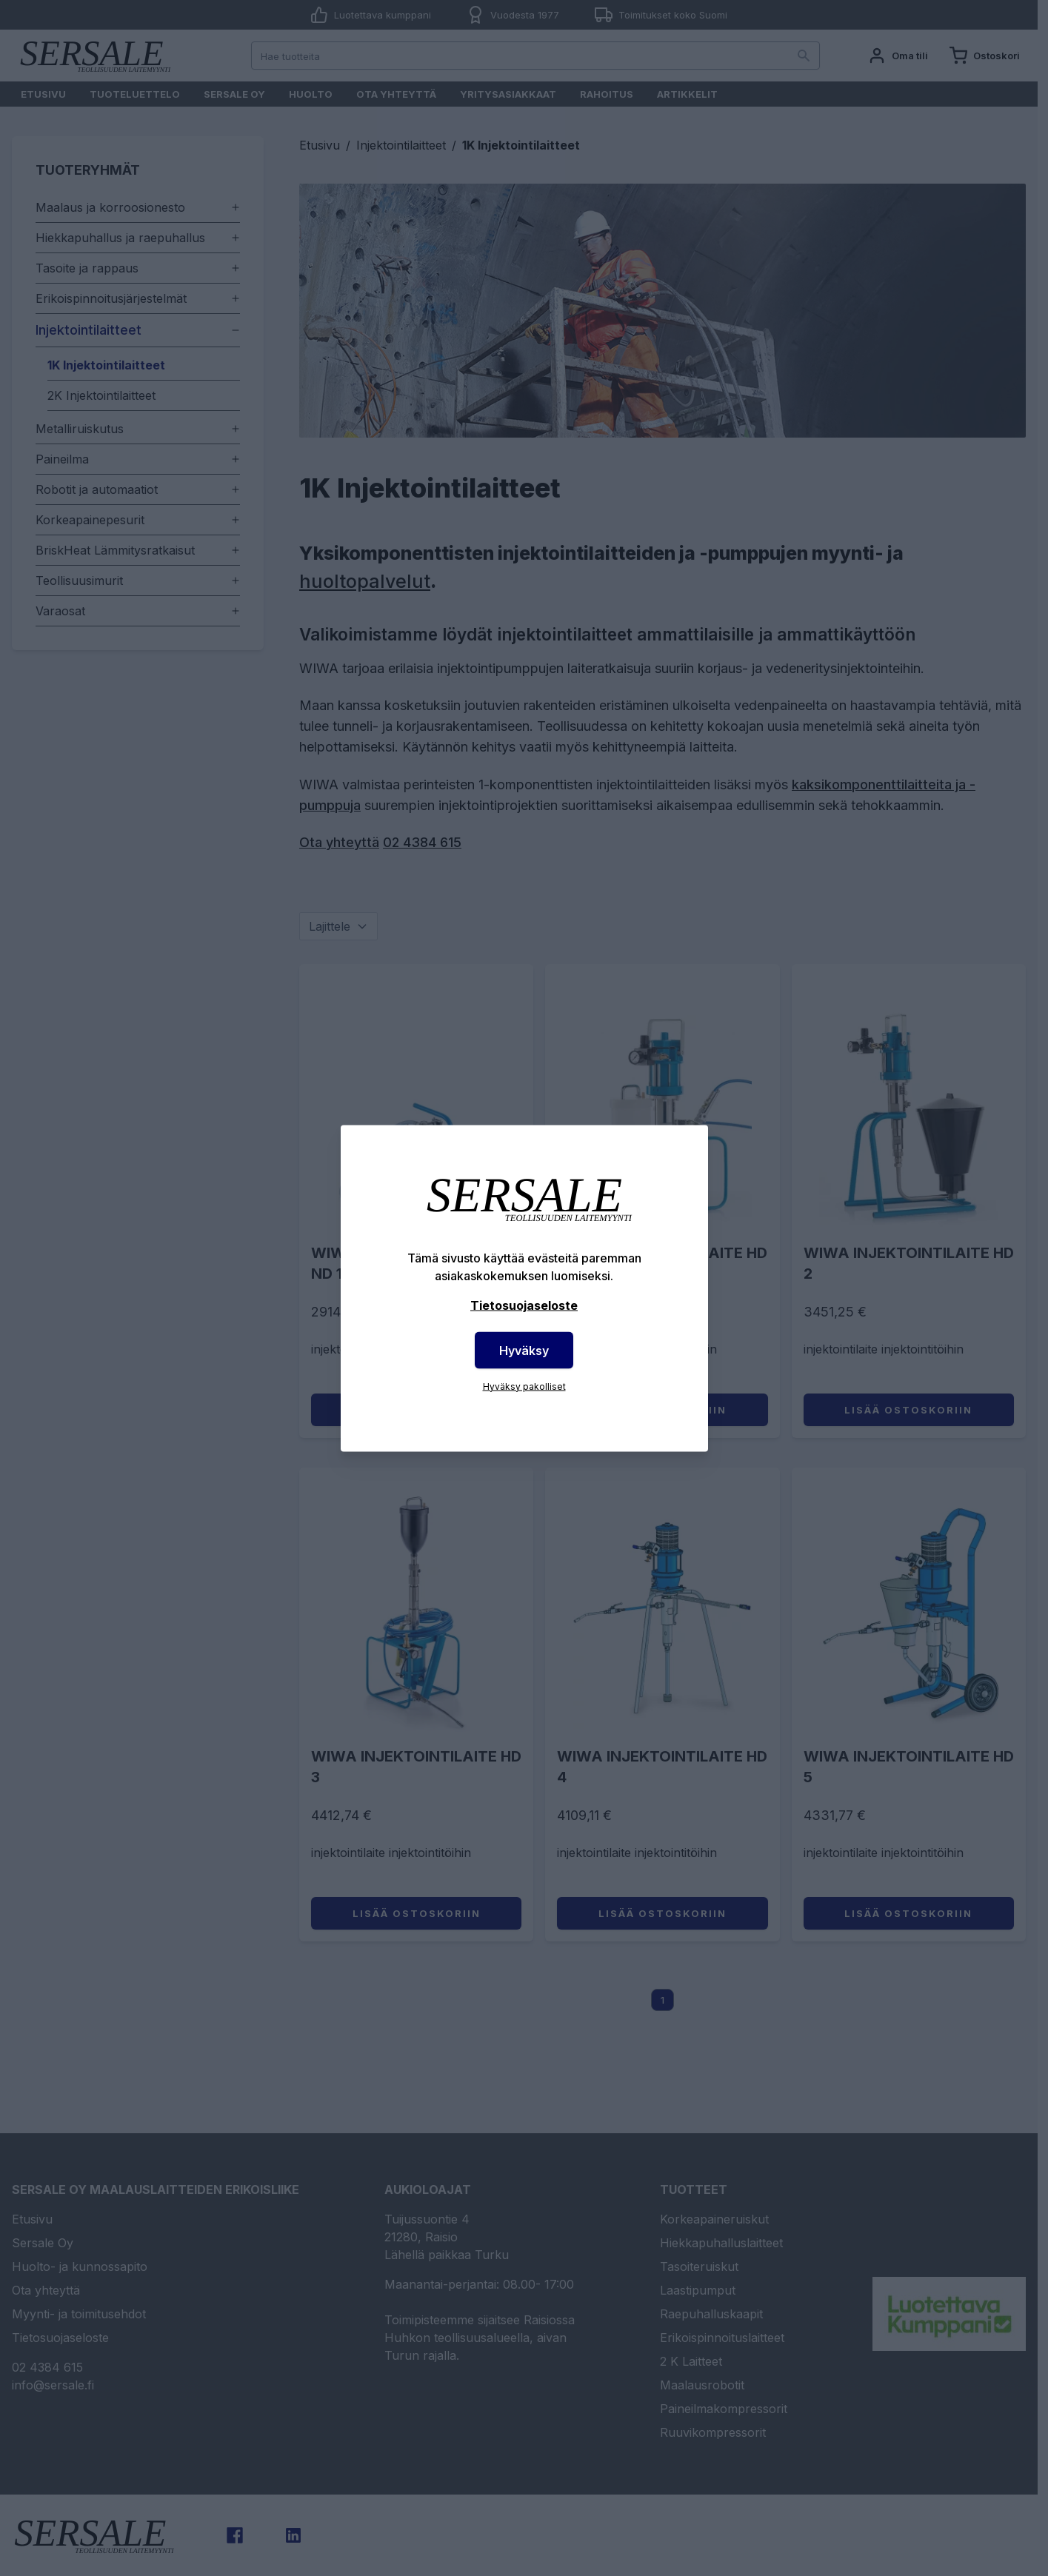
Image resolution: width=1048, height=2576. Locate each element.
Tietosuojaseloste (524, 1304)
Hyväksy (524, 1349)
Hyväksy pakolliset (524, 1385)
